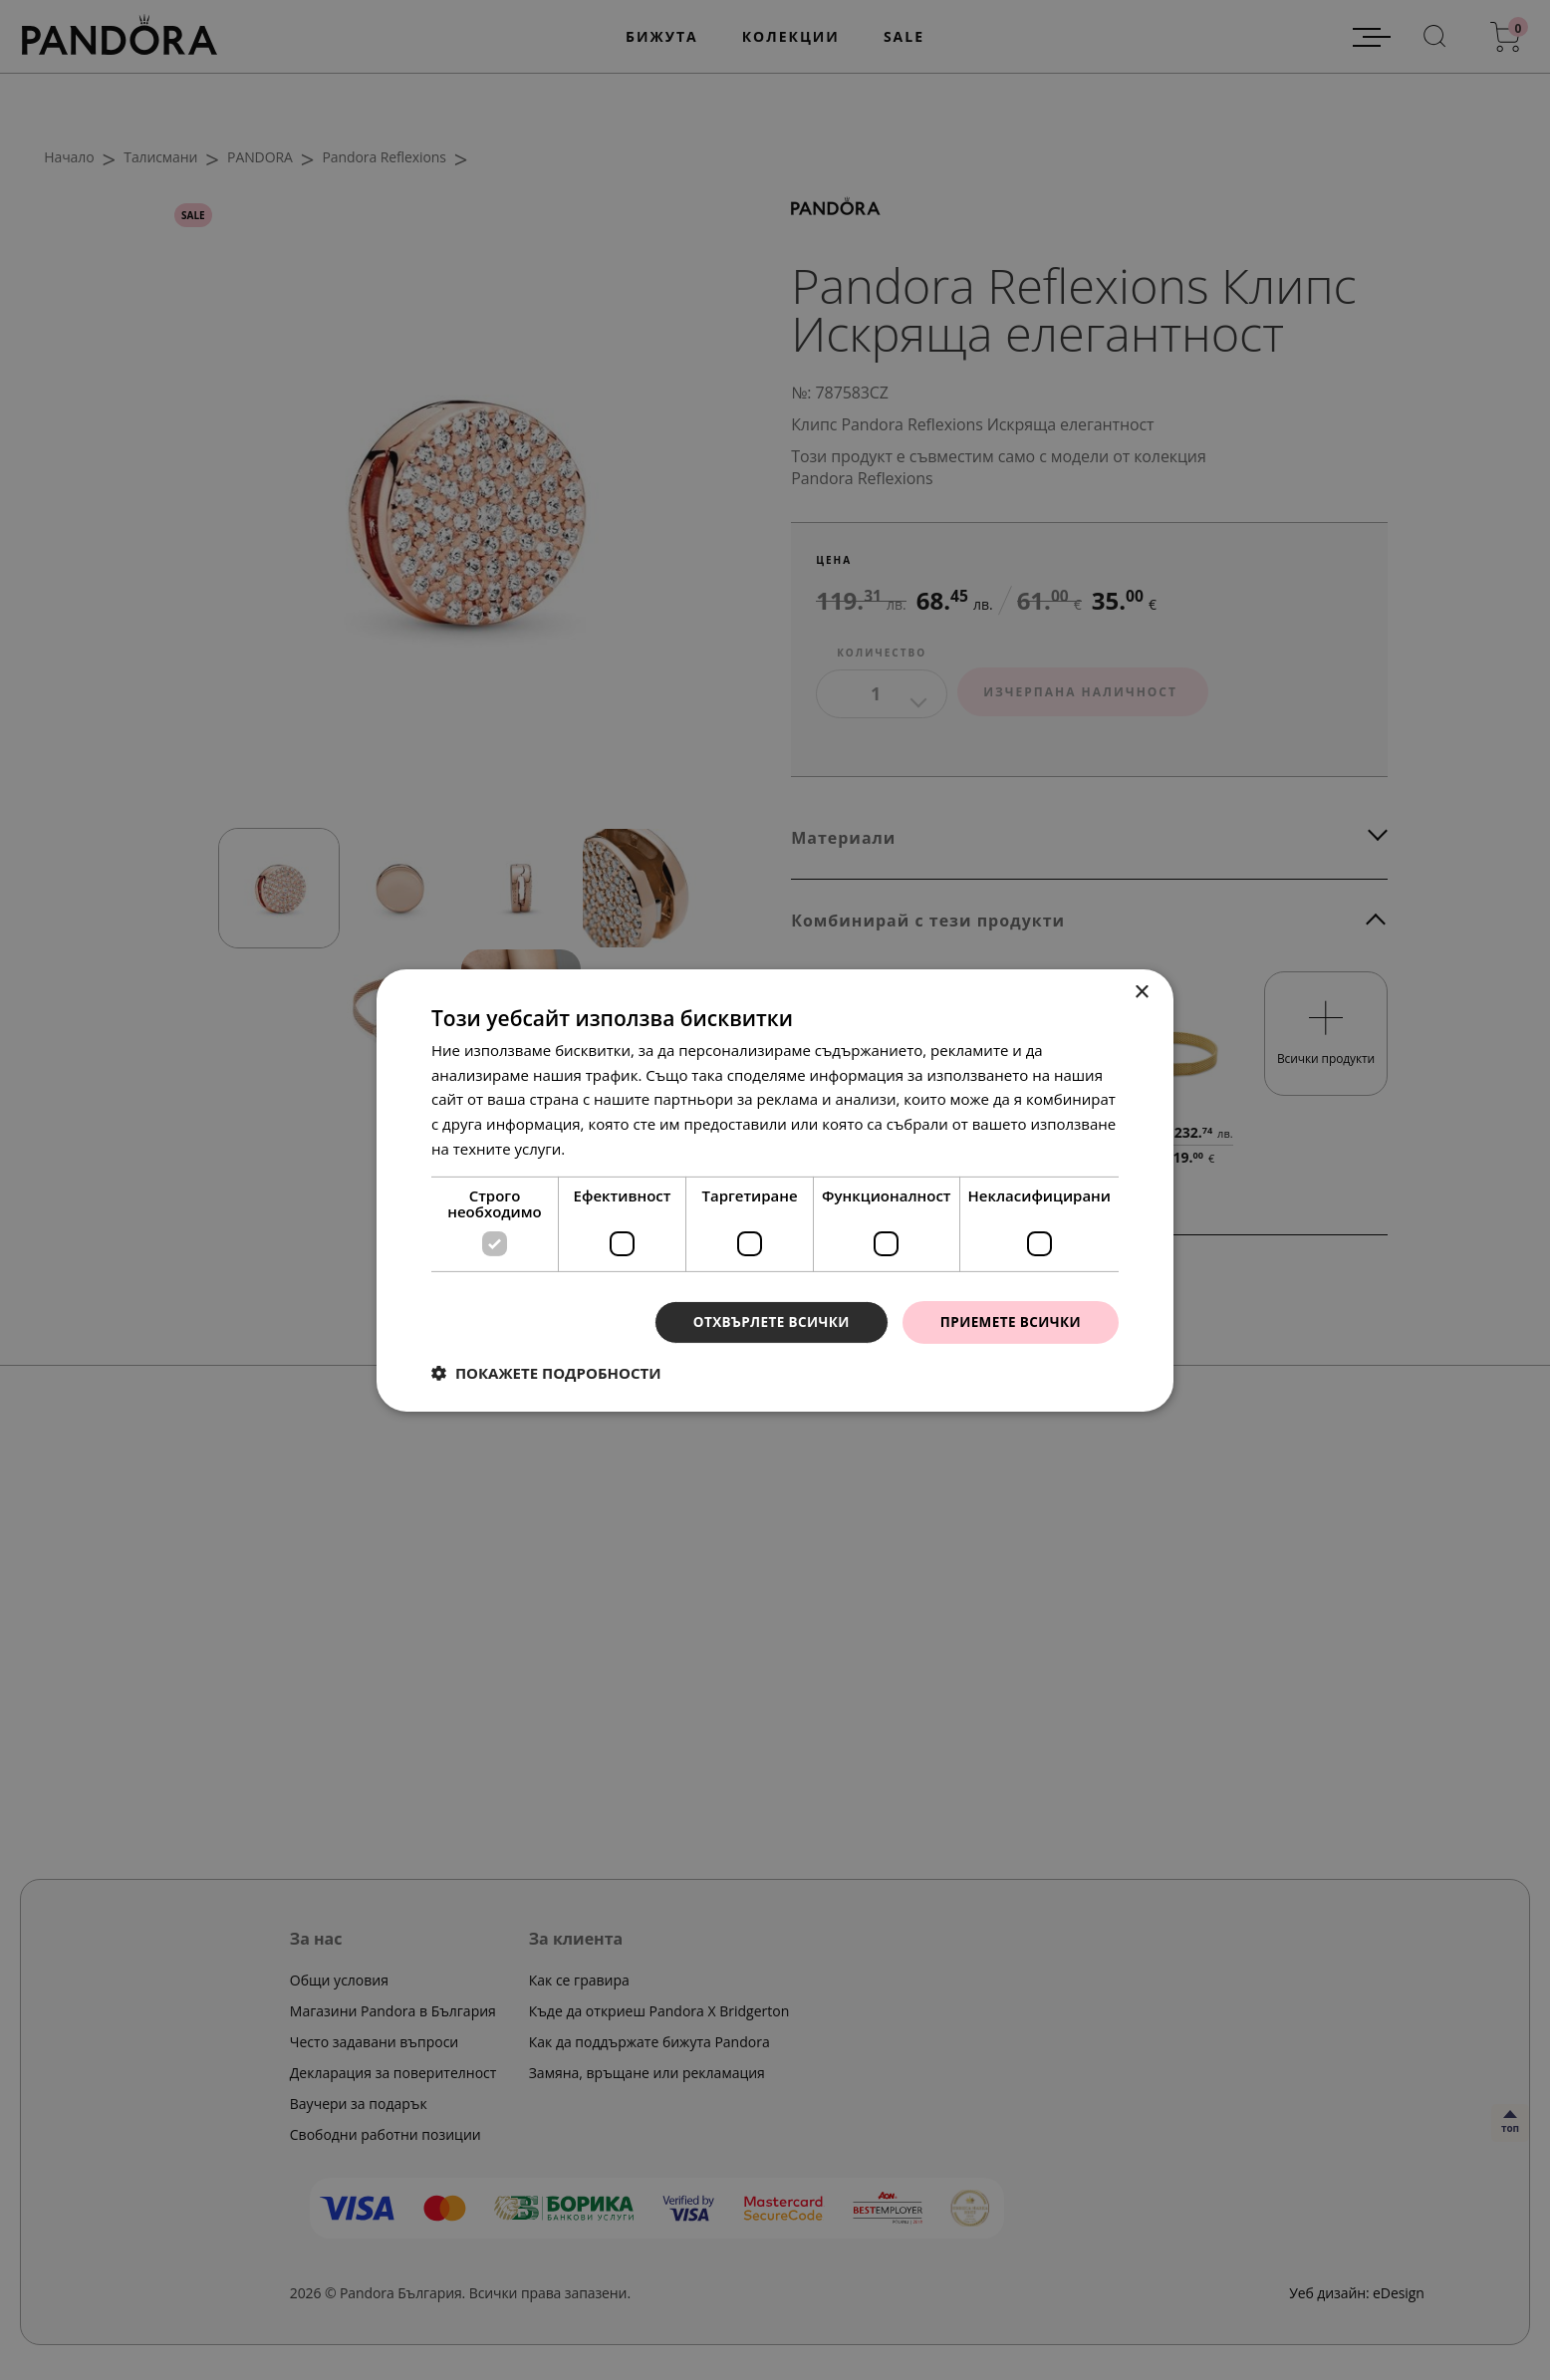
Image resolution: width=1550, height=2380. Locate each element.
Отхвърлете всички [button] (763, 1321)
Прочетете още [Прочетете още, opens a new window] (624, 1148)
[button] (546, 1373)
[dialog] (775, 1190)
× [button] (1141, 991)
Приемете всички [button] (1008, 1321)
